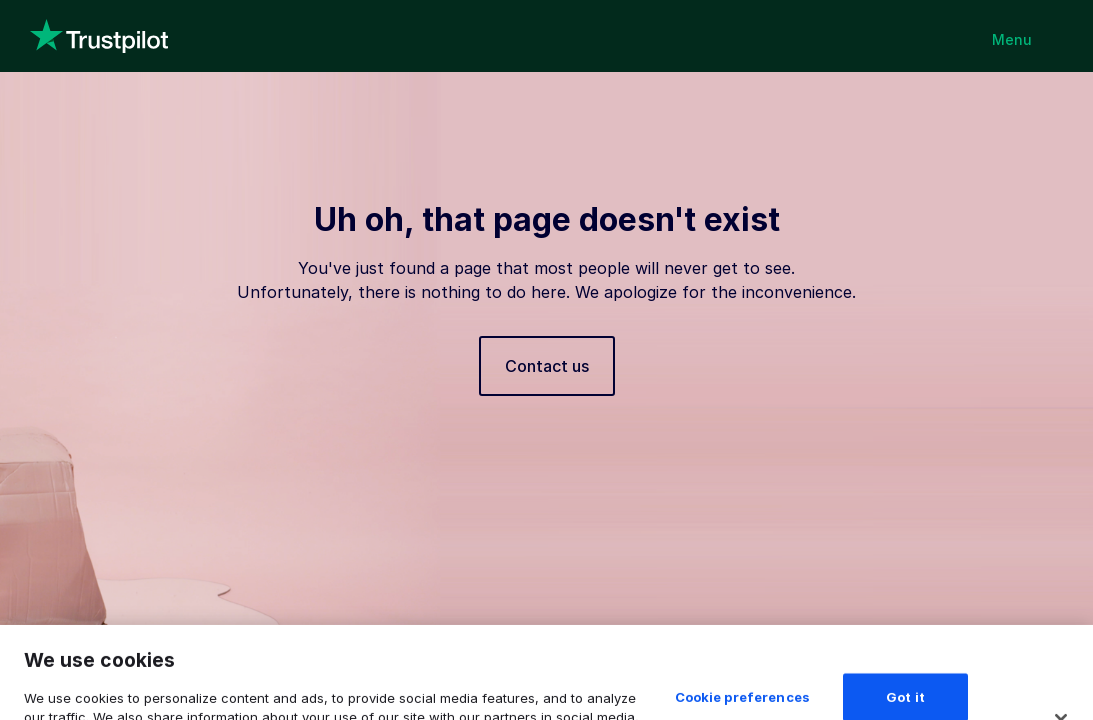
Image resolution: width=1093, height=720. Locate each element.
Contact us (547, 366)
